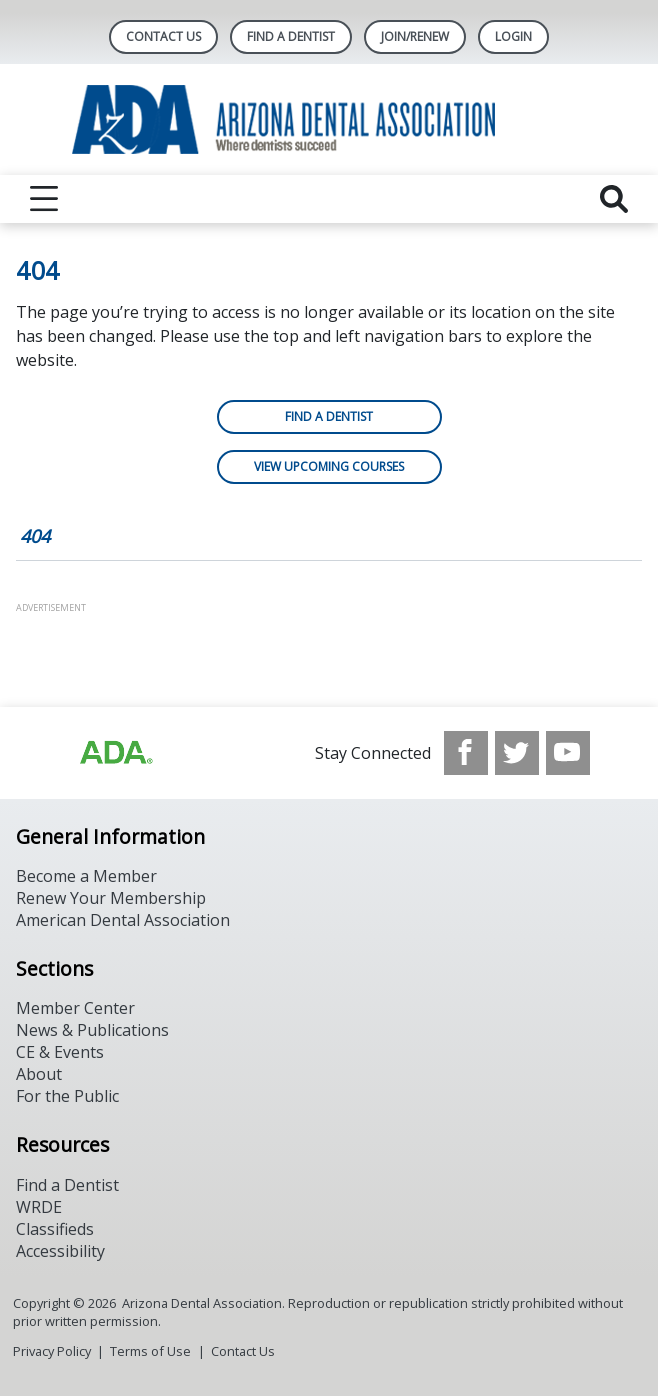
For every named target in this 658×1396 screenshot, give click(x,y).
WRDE (39, 1207)
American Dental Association (123, 920)
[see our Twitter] (517, 753)
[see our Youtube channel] (568, 753)
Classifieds (55, 1229)
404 (35, 536)
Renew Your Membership (111, 898)
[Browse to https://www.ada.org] (115, 753)
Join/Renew (415, 36)
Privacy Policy (52, 1351)
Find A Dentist (291, 36)
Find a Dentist (329, 416)
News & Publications (92, 1030)
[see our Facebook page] (466, 753)
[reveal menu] (44, 199)
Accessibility (60, 1251)
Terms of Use (150, 1351)
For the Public (67, 1096)
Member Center (75, 1008)
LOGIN (513, 36)
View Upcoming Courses (329, 466)
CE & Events (60, 1052)
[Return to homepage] (329, 119)
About (39, 1074)
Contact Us (163, 36)
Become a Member (86, 876)
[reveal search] (614, 199)
